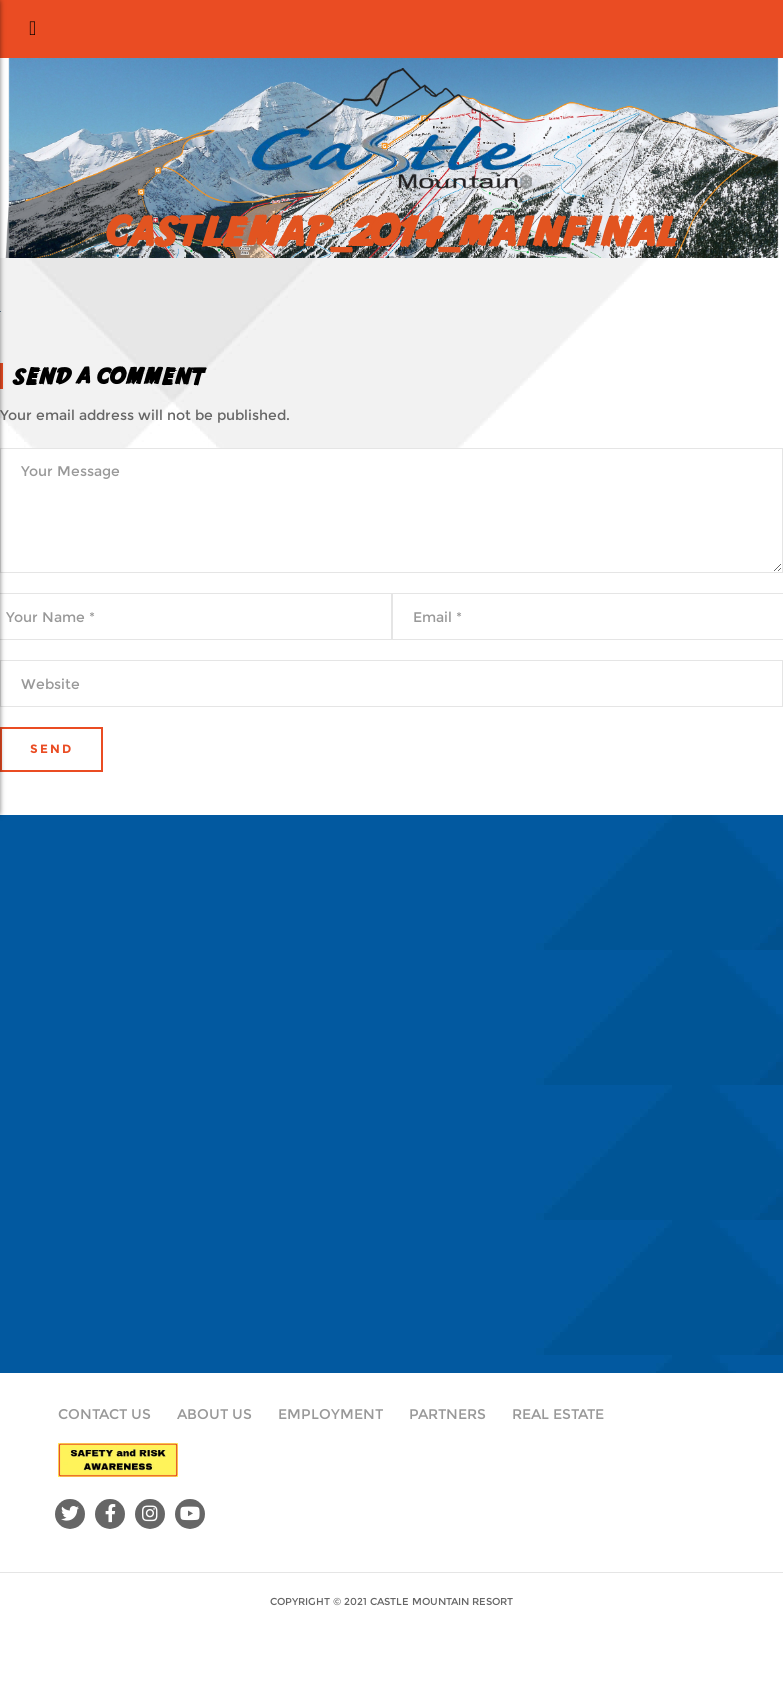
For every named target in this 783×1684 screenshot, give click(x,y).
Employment (330, 1414)
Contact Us (104, 1414)
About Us (214, 1414)
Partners (447, 1414)
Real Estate (558, 1414)
